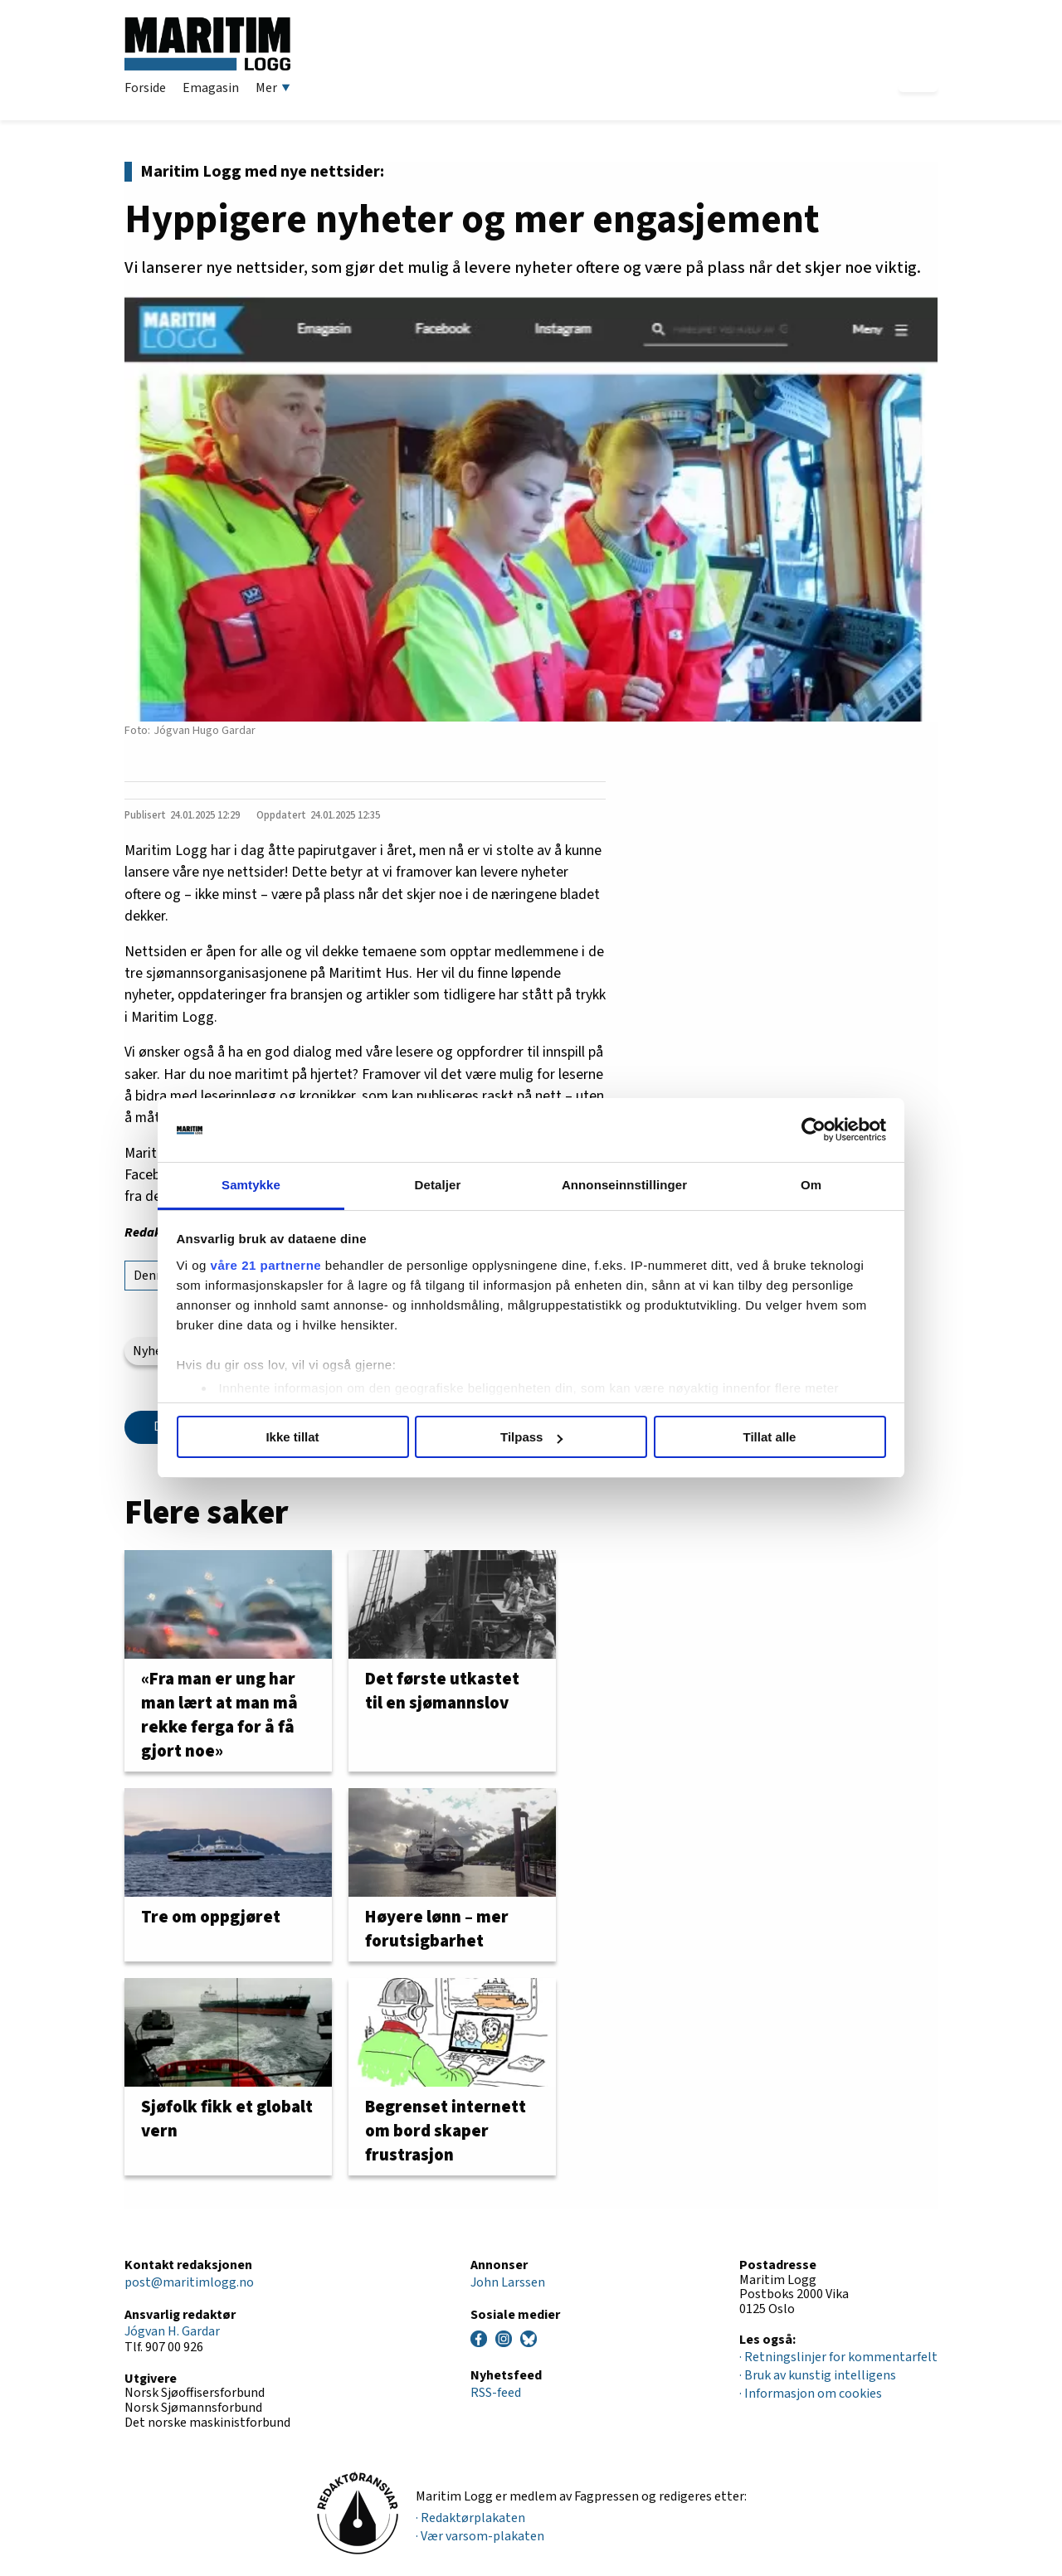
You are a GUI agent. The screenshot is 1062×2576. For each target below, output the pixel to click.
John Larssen (507, 2282)
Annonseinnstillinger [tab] (624, 1185)
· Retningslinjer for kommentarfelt (838, 2357)
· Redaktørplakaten (470, 2518)
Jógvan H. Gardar (172, 2331)
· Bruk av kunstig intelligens (817, 2375)
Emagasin (211, 88)
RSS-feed (495, 2393)
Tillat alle (769, 1437)
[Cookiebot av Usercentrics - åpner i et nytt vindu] (813, 1130)
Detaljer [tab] (438, 1185)
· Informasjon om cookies (810, 2393)
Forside (145, 88)
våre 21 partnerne (266, 1265)
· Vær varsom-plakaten (480, 2536)
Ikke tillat (292, 1437)
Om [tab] (811, 1185)
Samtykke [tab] (251, 1185)
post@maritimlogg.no (189, 2282)
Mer (273, 88)
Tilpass (531, 1437)
